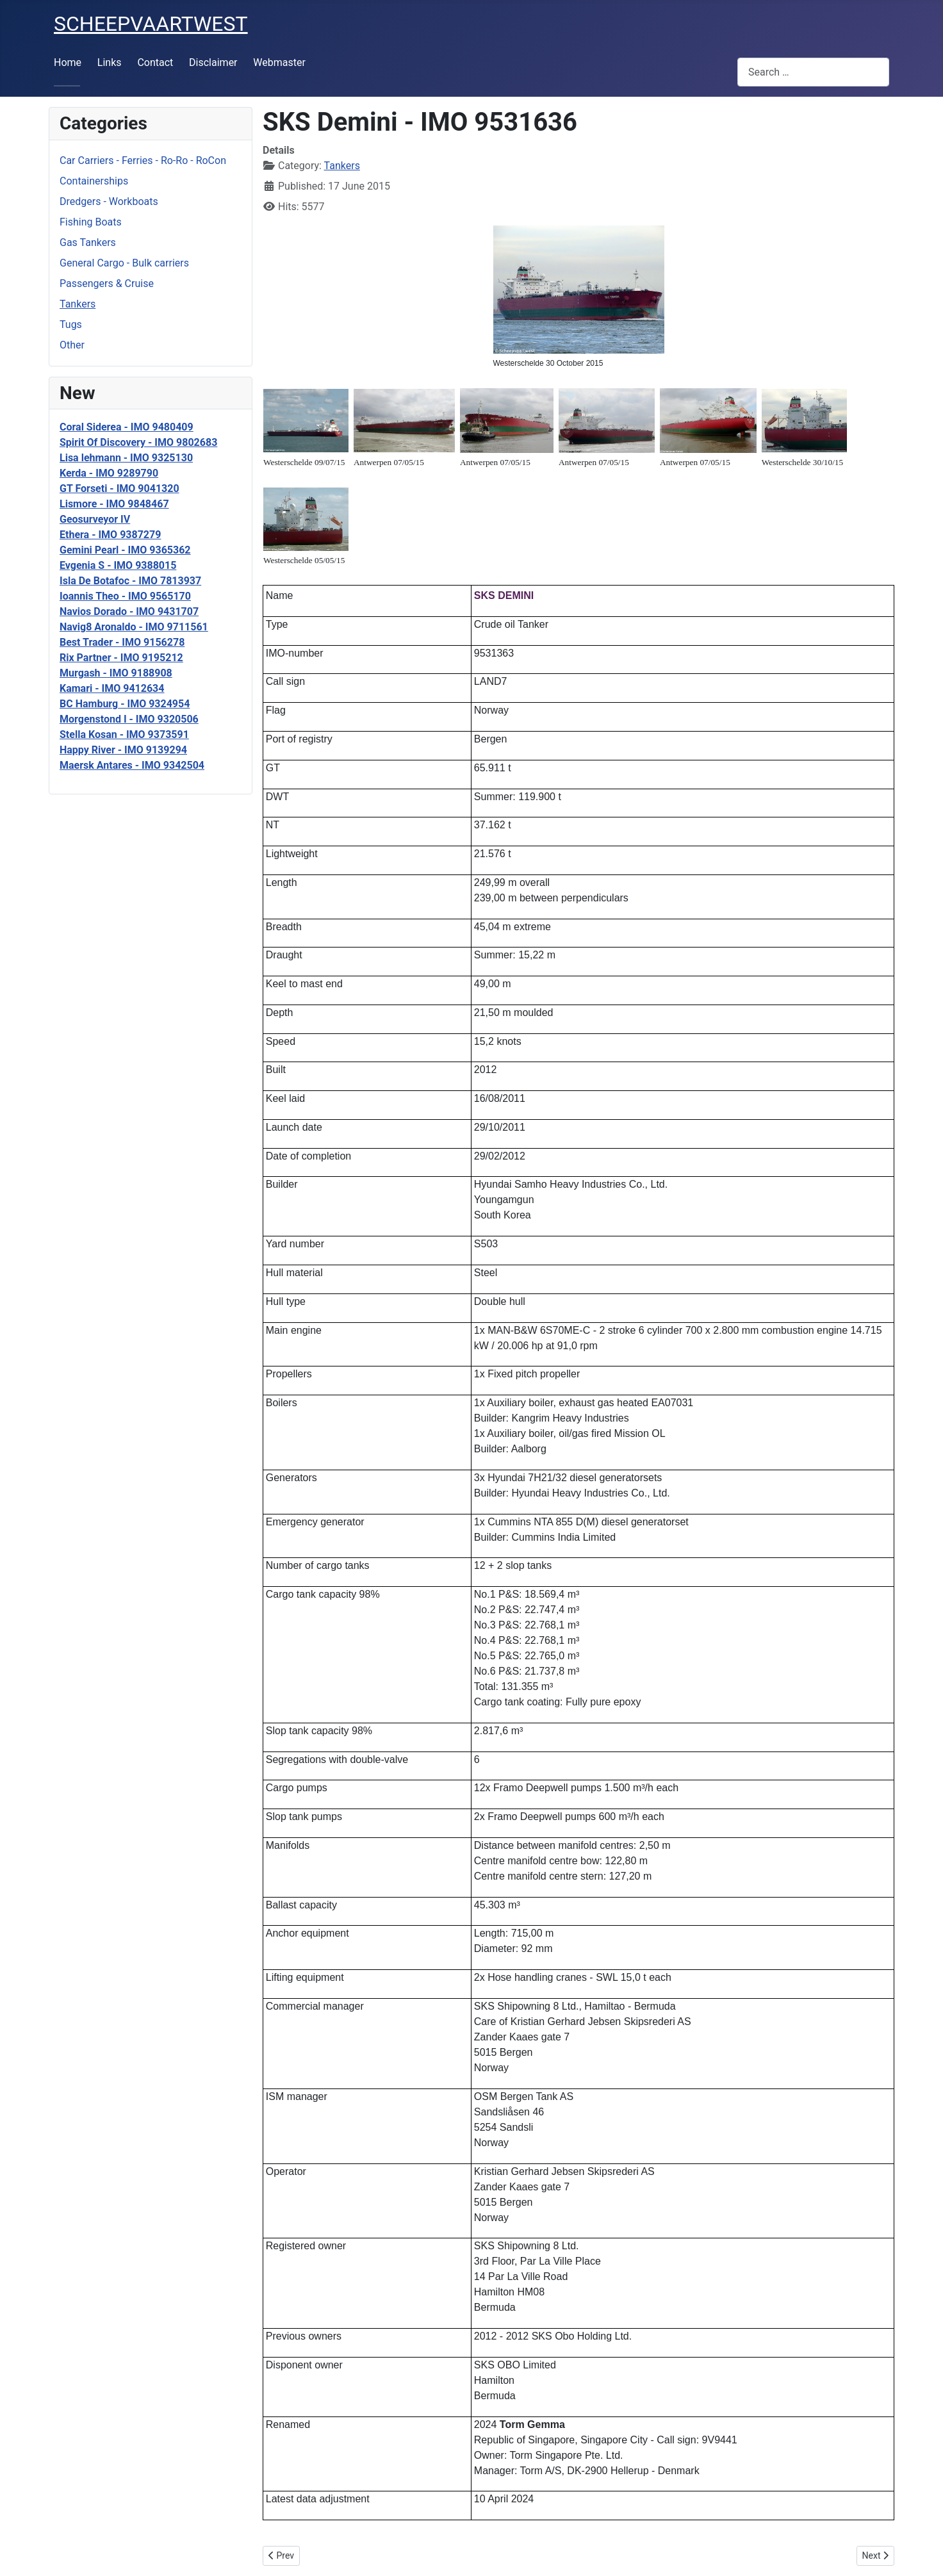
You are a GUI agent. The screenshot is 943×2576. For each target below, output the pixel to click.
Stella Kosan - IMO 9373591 (124, 734)
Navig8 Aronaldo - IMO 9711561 (134, 627)
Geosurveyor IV (95, 519)
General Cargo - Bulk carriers (124, 263)
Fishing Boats (91, 222)
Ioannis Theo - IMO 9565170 (125, 596)
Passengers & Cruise (107, 283)
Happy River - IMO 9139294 (123, 750)
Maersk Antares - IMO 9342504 (132, 765)
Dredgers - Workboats (109, 201)
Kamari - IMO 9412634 (112, 688)
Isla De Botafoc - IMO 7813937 (130, 581)
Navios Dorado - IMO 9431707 (129, 611)
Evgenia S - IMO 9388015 (118, 565)
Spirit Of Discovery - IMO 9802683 (138, 442)
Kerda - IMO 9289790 (109, 473)
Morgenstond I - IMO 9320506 (129, 719)
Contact (155, 62)
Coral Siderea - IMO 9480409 (126, 427)
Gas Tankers (88, 242)
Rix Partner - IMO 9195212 (121, 658)
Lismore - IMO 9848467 (114, 504)
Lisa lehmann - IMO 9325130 (126, 458)
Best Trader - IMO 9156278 (122, 642)
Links (109, 62)
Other (72, 345)
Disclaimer (213, 62)
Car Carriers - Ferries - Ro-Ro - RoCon (143, 160)
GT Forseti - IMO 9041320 (119, 488)
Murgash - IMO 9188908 (116, 673)
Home (67, 62)
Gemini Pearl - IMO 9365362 (125, 550)
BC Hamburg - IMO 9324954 (125, 704)
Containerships (94, 181)
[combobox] (813, 72)
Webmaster (279, 62)
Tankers (77, 304)
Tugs (71, 324)
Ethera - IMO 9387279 (110, 535)
